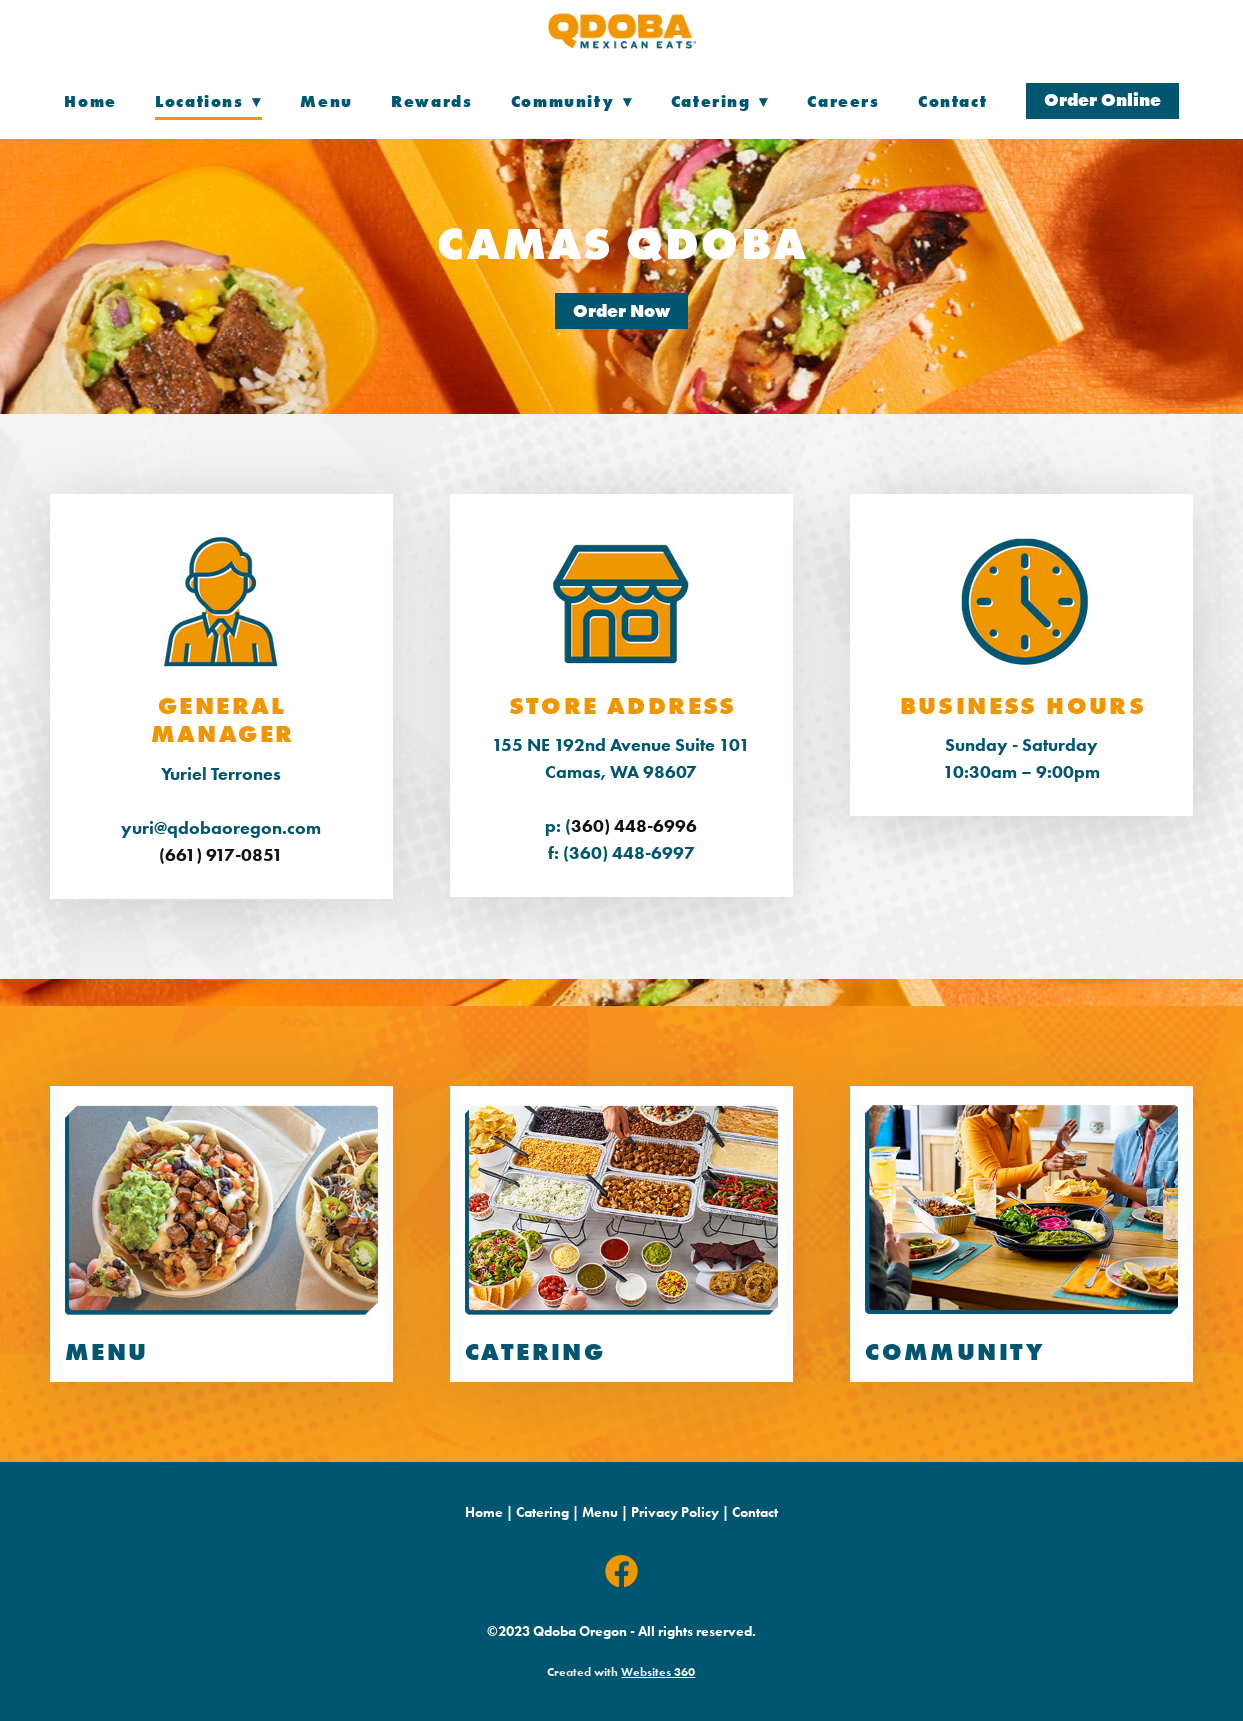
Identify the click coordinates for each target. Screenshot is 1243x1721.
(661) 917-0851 (221, 855)
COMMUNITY (955, 1351)
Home (90, 101)
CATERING (535, 1351)
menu (107, 1351)
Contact (952, 101)
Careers (843, 101)
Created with (621, 1671)
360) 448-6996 (634, 826)
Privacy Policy (675, 1512)
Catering (542, 1512)
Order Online (1102, 100)
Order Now (621, 311)
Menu (326, 101)
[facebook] (621, 1572)
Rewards (431, 101)
